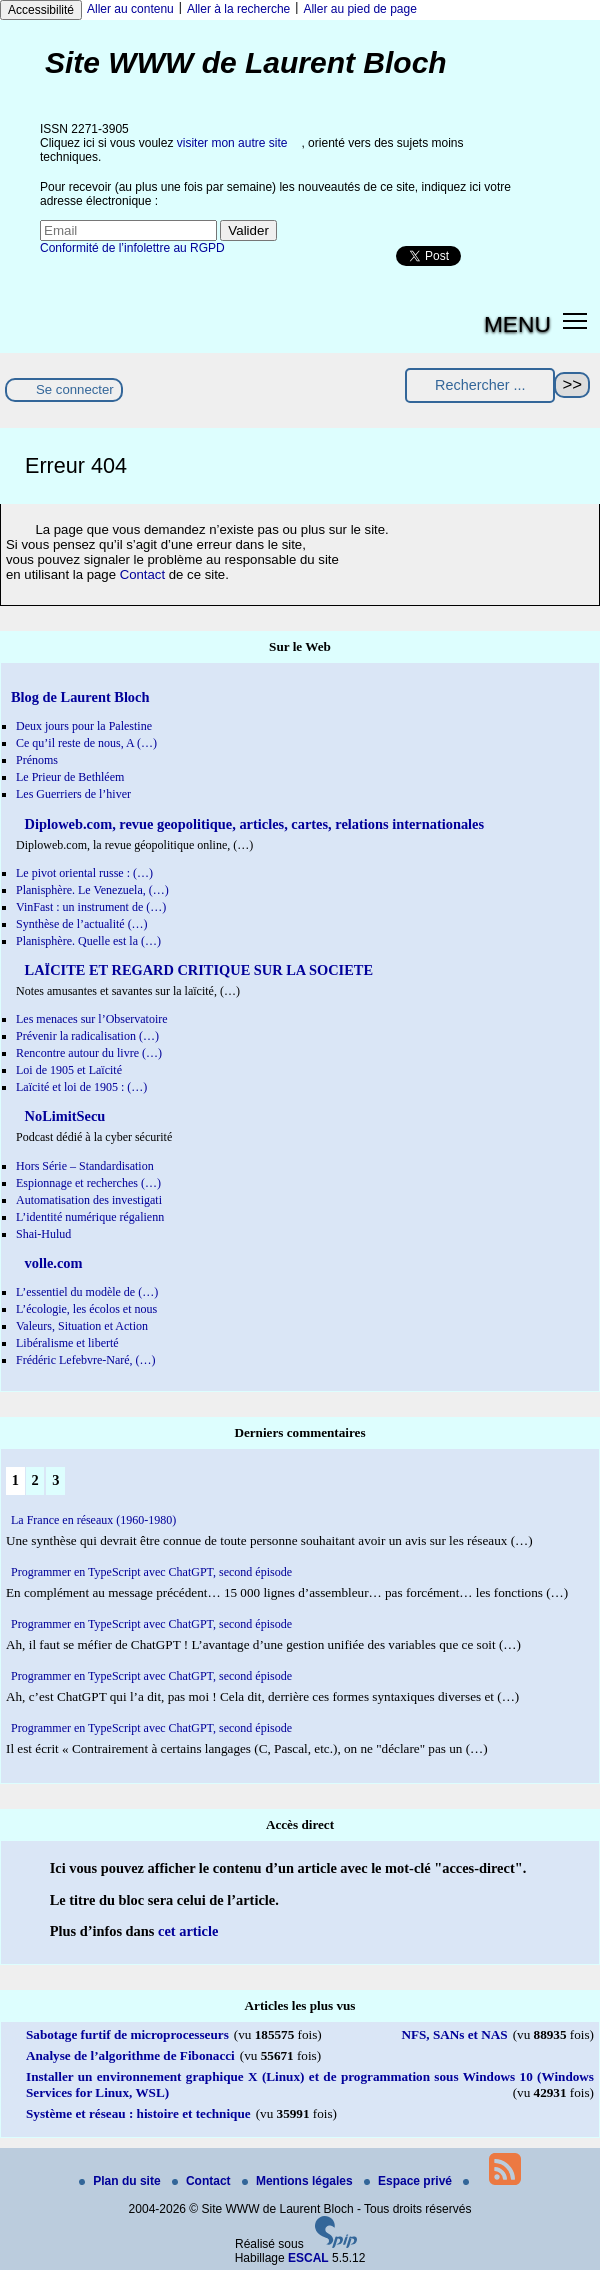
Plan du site (121, 2181)
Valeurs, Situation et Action (82, 1326)
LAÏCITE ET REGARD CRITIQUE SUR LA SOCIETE (197, 970)
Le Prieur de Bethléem (70, 777)
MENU (517, 324)
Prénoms (37, 760)
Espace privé (409, 2181)
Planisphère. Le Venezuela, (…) (92, 890)
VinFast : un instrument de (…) (91, 907)
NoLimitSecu (63, 1116)
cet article (188, 1931)
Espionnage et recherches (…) (88, 1183)
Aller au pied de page (359, 9)
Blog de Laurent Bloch (80, 697)
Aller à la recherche (238, 9)
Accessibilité (41, 10)
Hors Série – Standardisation (85, 1166)
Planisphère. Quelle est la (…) (88, 941)
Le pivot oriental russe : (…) (84, 873)
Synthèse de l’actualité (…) (82, 924)
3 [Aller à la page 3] (55, 1480)
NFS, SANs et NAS (454, 2034)
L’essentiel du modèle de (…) (87, 1292)
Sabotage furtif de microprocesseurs (127, 2034)
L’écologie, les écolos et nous (86, 1309)
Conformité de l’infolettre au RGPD (132, 248)
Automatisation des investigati (89, 1200)
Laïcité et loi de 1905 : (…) (81, 1087)
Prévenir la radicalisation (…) (87, 1036)
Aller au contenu (130, 9)
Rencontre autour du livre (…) (89, 1053)
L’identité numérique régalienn (90, 1217)
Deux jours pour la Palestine (84, 726)
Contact (142, 574)
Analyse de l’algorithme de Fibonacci (130, 2055)
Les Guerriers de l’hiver (73, 794)
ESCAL (308, 2258)
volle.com (52, 1263)
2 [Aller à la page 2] (34, 1480)
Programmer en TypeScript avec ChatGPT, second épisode (151, 1572)
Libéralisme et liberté (67, 1343)
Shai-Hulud (43, 1234)
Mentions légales (299, 2181)
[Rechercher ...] (480, 385)
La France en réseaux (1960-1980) (93, 1520)
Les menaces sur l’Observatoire (92, 1019)
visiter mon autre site (232, 143)
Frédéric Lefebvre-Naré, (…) (86, 1360)
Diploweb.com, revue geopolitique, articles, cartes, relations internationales (252, 824)
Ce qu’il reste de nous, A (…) (86, 743)
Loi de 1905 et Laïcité (69, 1070)
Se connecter (75, 389)
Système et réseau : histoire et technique (138, 2113)
